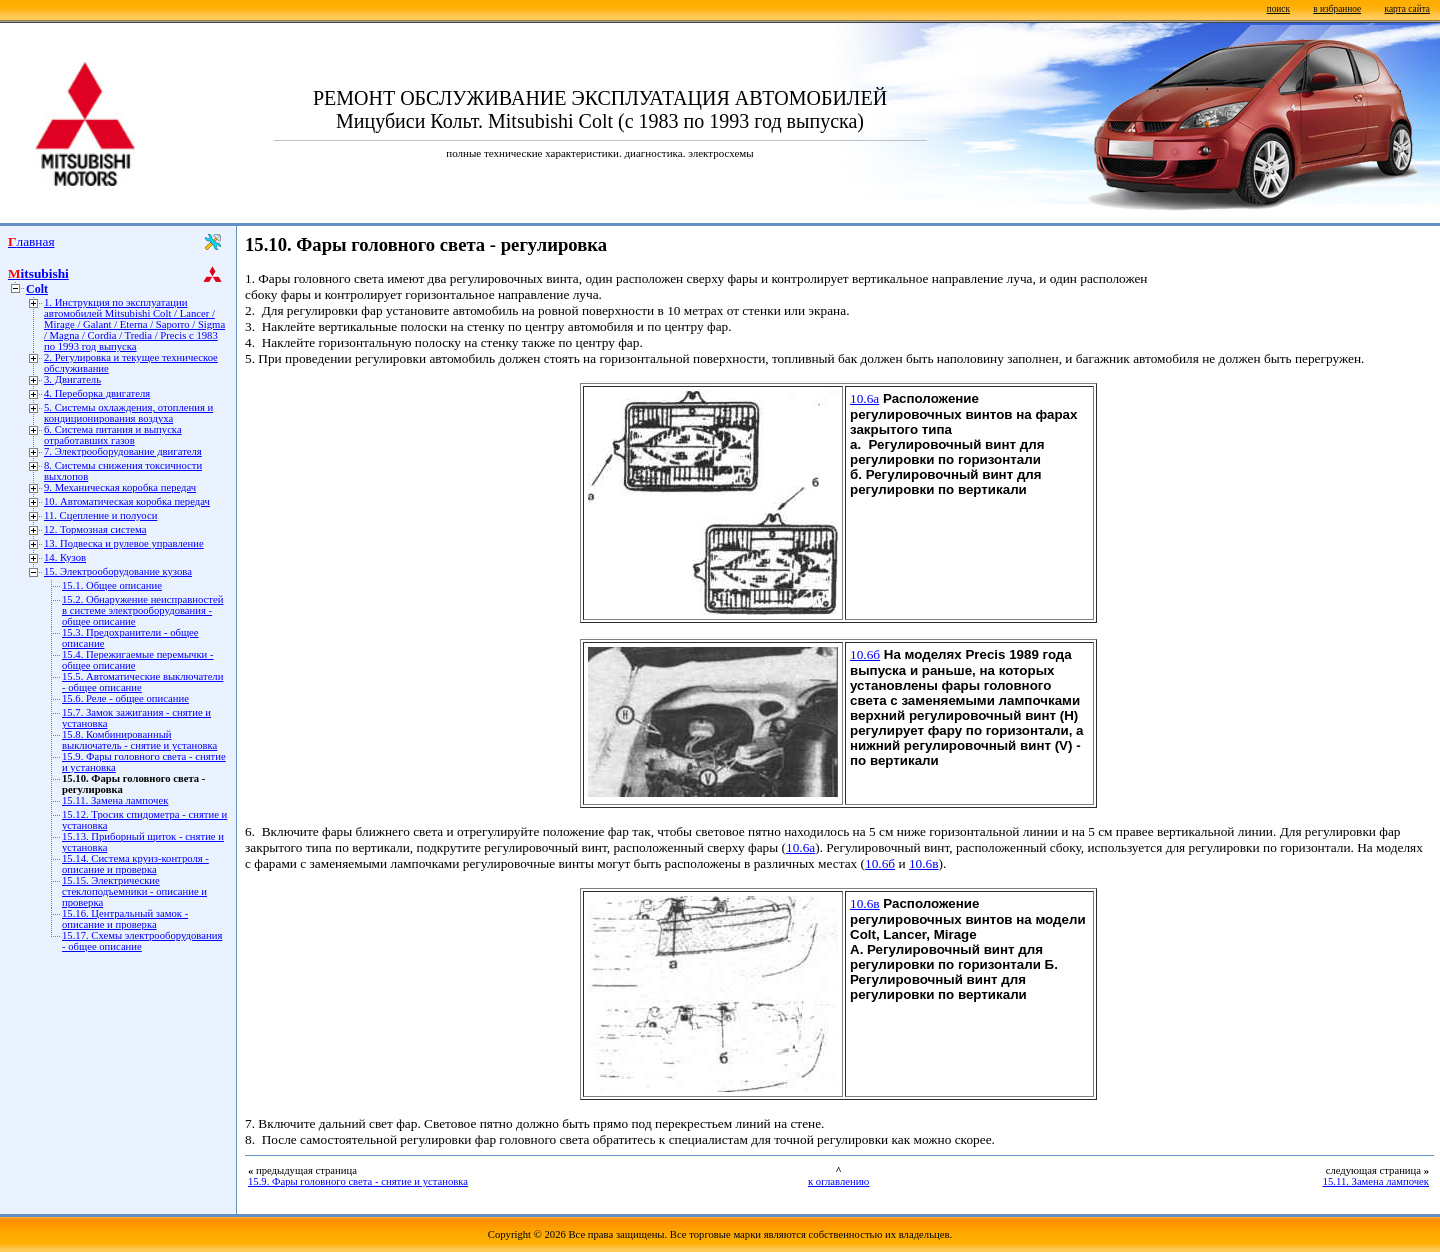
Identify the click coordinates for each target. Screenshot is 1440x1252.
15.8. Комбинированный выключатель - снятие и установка (139, 740)
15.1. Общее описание (112, 585)
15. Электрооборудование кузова (118, 571)
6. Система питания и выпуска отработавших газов (113, 435)
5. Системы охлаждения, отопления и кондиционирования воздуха (128, 413)
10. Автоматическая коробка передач (127, 501)
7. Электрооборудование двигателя (123, 451)
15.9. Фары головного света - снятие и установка (358, 1181)
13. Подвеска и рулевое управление (124, 543)
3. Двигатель (72, 379)
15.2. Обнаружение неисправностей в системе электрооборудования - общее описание (142, 610)
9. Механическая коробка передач (120, 487)
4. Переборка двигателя (97, 393)
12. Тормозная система (95, 529)
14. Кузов (65, 557)
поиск (1278, 9)
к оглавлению (838, 1181)
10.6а (864, 398)
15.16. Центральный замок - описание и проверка (125, 919)
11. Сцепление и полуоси (100, 515)
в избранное (1337, 9)
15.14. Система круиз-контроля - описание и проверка (135, 864)
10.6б (865, 654)
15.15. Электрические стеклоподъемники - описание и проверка (134, 891)
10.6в (924, 863)
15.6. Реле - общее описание (125, 698)
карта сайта (1407, 9)
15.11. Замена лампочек (115, 800)
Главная (31, 241)
